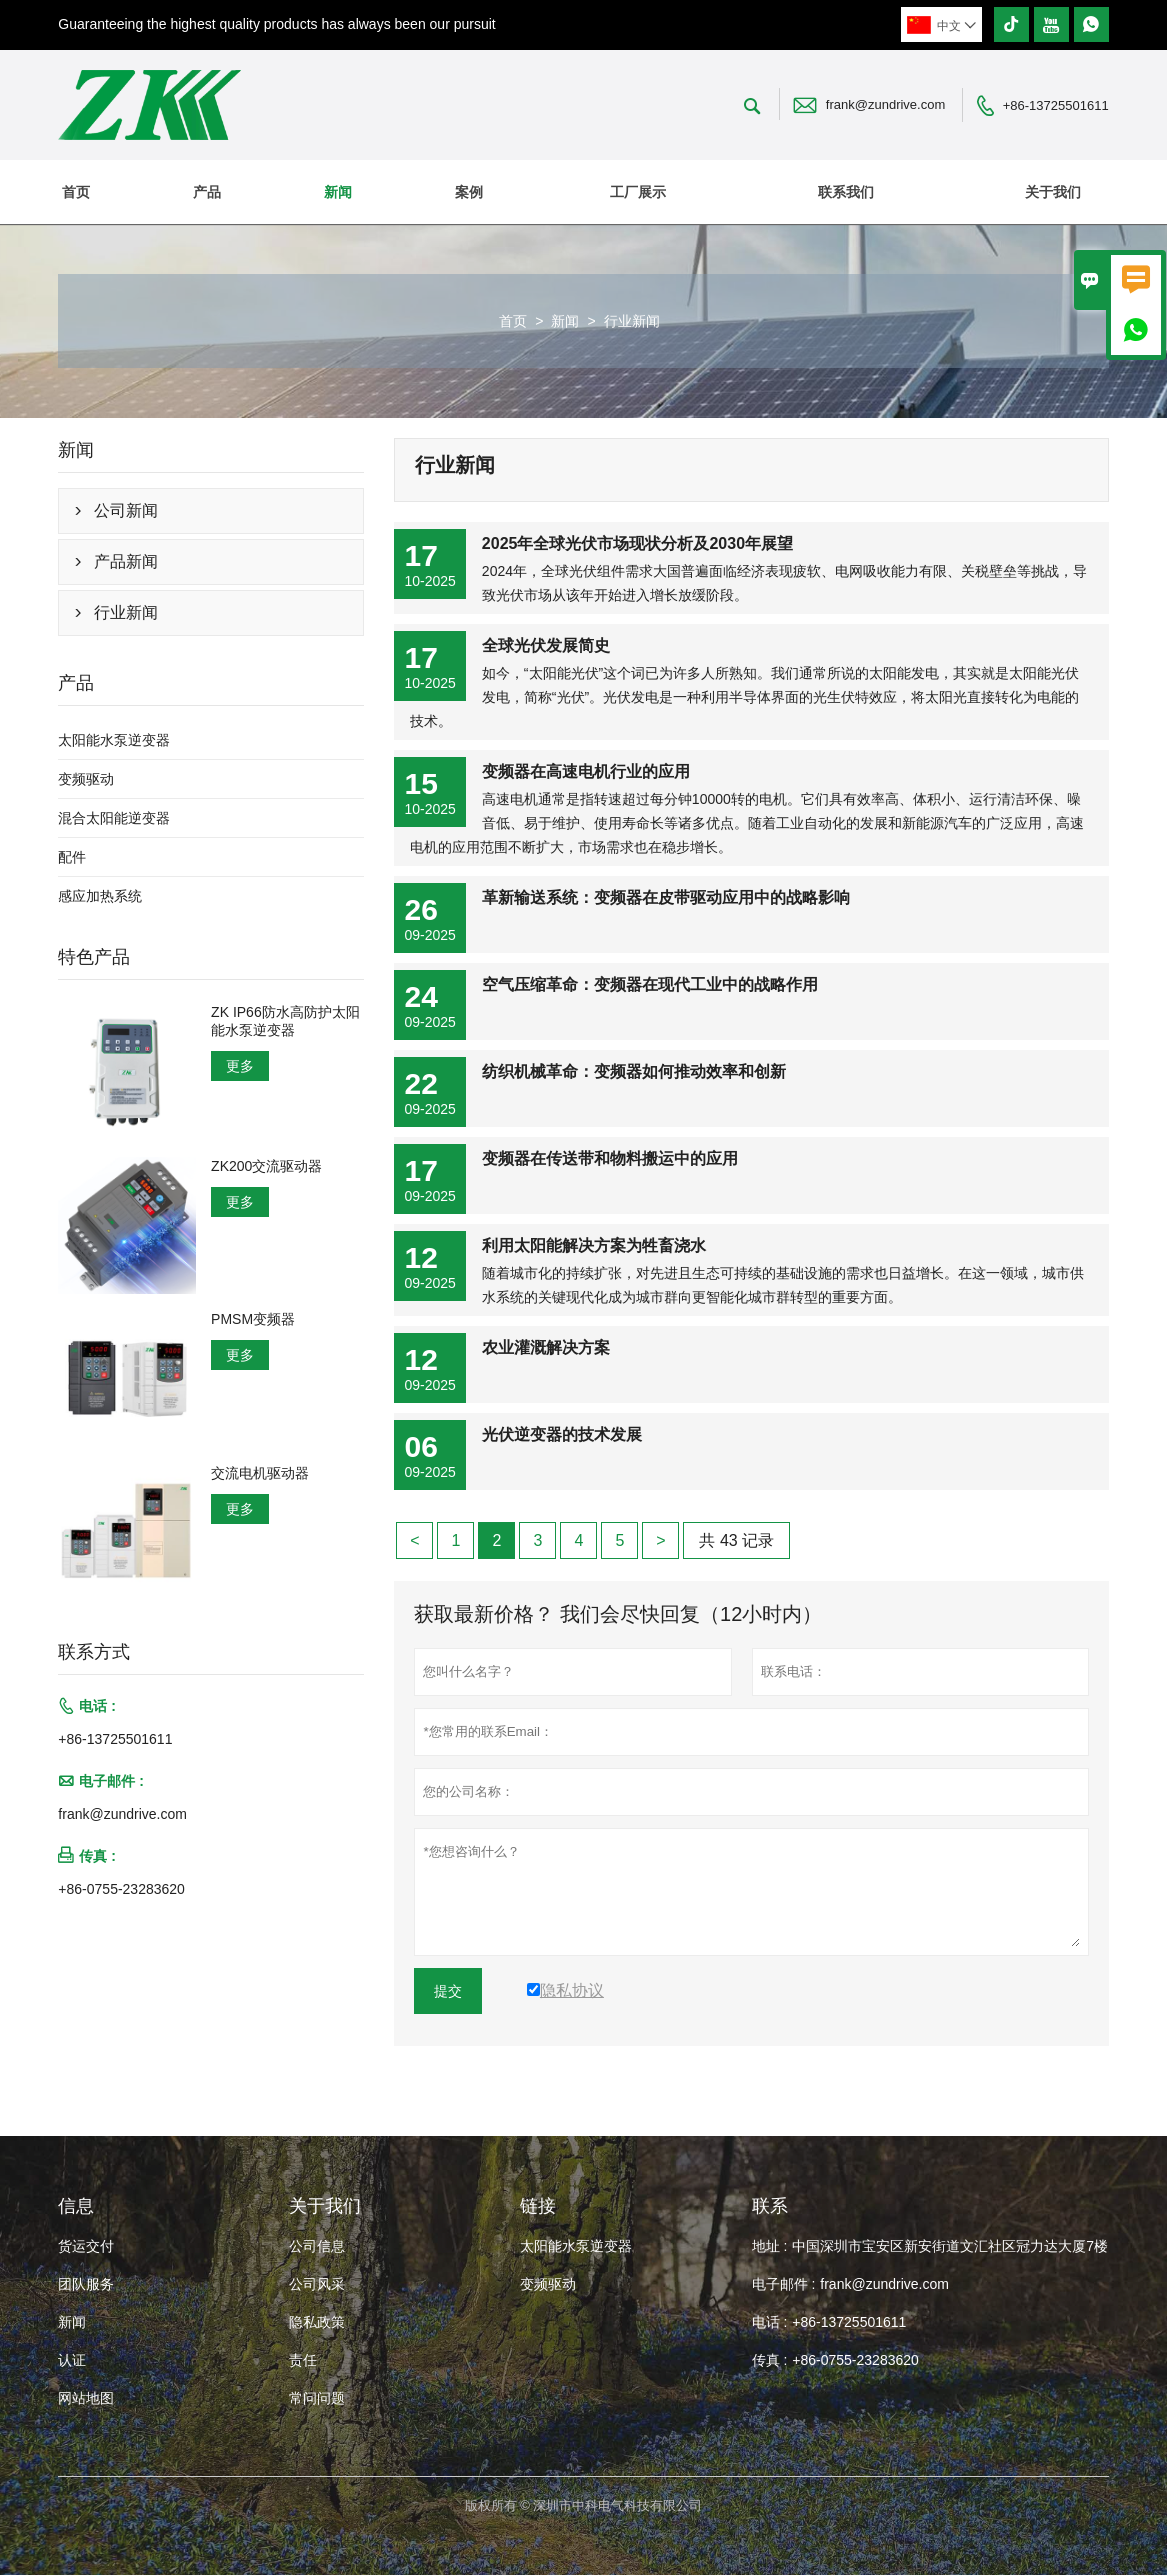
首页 (76, 192)
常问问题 (317, 2398)
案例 (469, 192)
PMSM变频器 (253, 1319)
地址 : (770, 2246)
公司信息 (317, 2246)
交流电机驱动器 (260, 1473)
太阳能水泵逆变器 (114, 740)
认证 (72, 2360)
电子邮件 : (784, 2284)
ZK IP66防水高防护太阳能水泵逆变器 (285, 1021)
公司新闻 (126, 510)
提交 (448, 1991)
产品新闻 (126, 561)
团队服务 (86, 2284)
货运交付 (86, 2246)
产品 (207, 192)
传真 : (770, 2360)
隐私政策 (317, 2322)
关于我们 (1053, 192)
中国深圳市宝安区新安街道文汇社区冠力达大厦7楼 (950, 2246)
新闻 (338, 192)
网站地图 (86, 2398)
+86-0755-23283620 (121, 1889)
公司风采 (317, 2284)
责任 (303, 2360)
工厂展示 (638, 192)
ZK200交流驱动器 (266, 1166)
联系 (770, 2206)
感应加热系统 (100, 896)
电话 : (770, 2322)
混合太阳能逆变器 (114, 818)
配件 (72, 857)
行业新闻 (126, 612)
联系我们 (846, 192)
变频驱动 (86, 779)
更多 (240, 1066)
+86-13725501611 (1056, 105)
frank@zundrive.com (885, 104)
